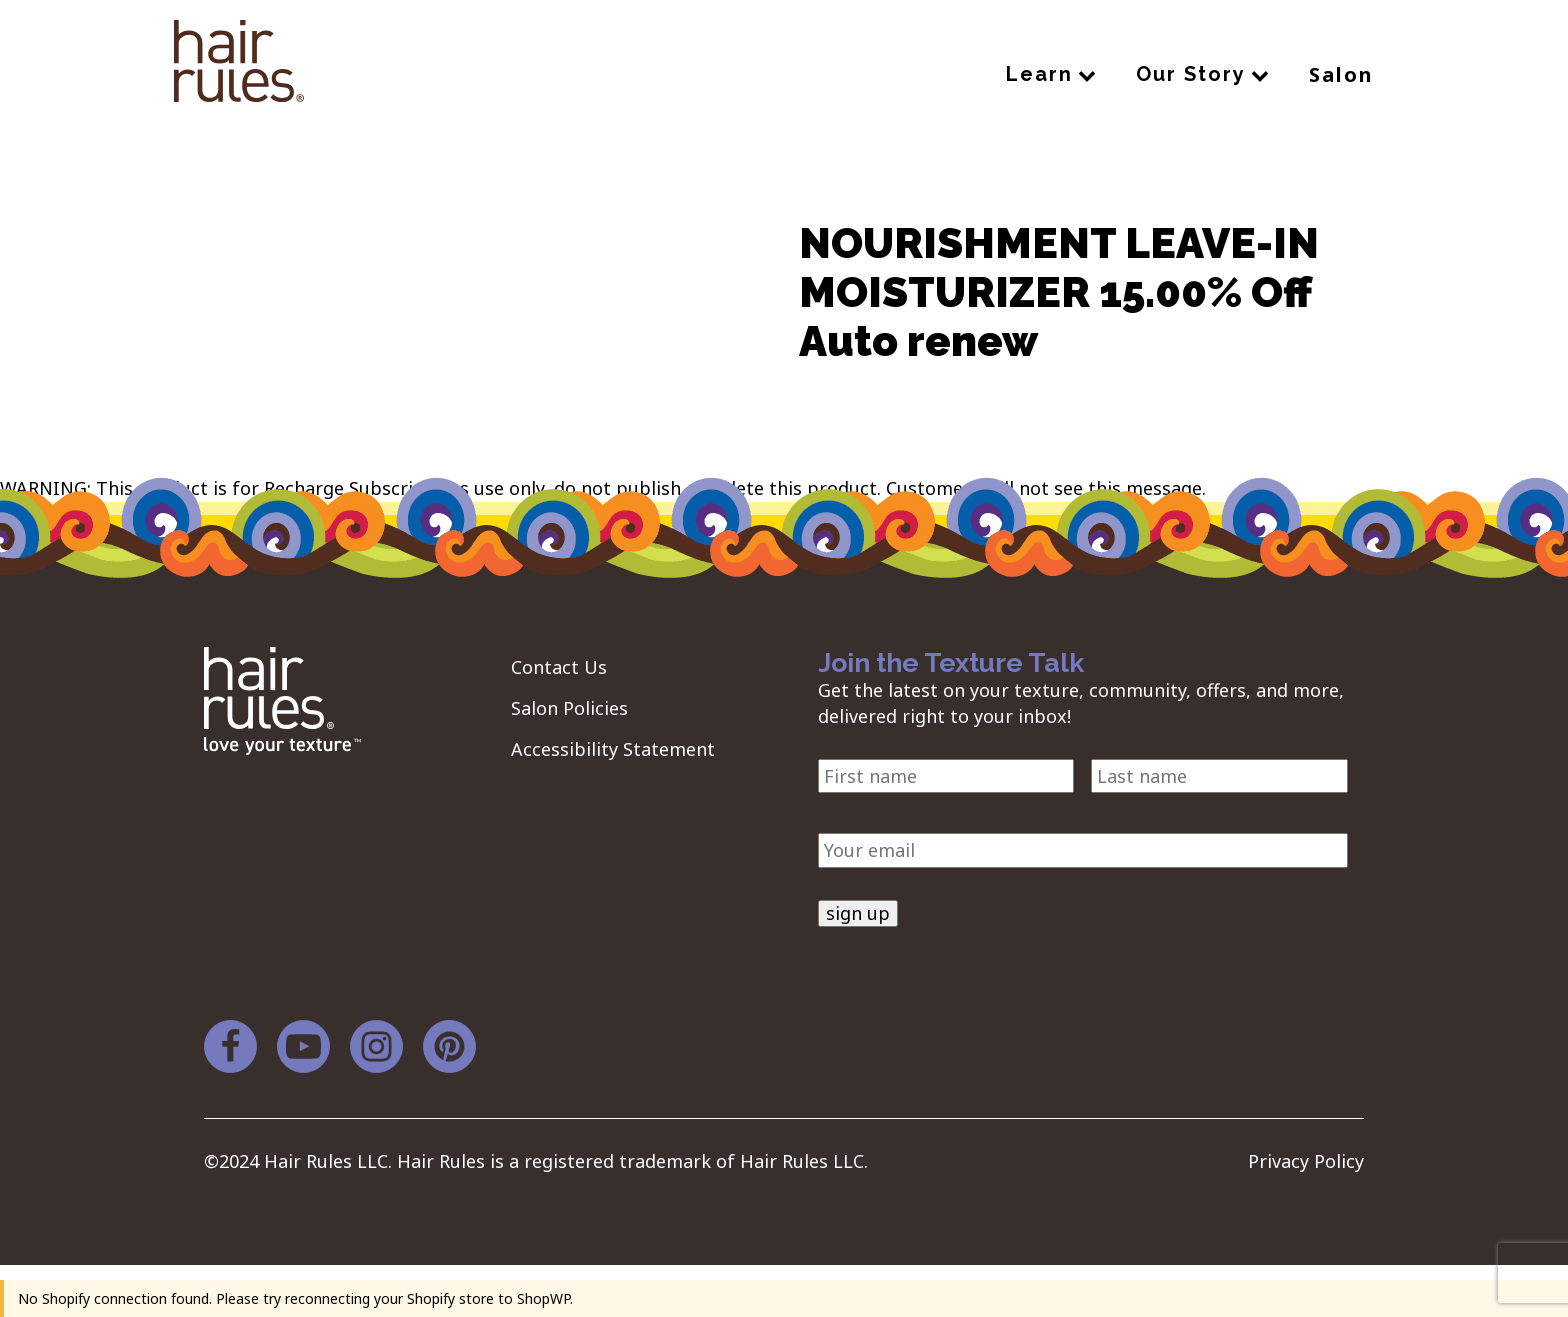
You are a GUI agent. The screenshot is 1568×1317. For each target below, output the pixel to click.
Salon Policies (569, 708)
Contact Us (559, 667)
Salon (1341, 75)
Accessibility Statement (613, 749)
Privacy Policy (1306, 1161)
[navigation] (239, 64)
